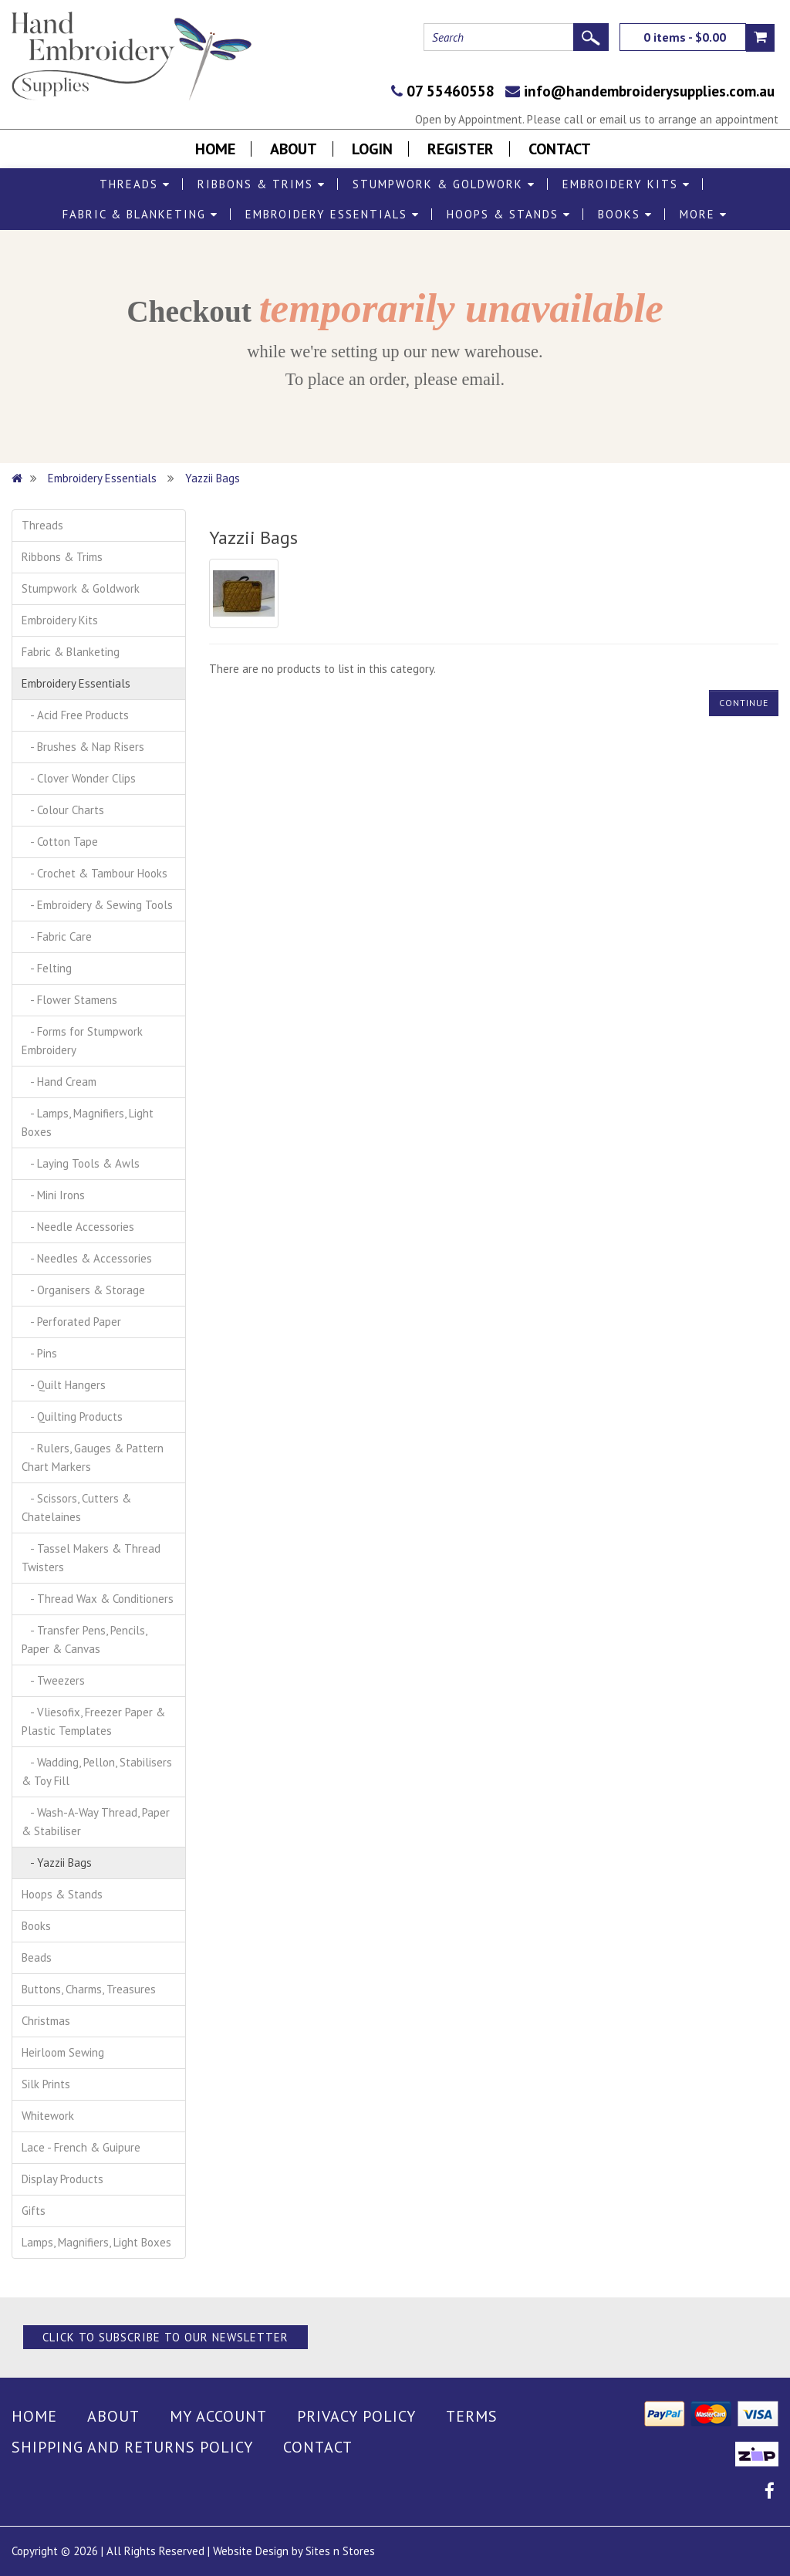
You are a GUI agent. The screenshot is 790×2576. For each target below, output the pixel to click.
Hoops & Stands (509, 214)
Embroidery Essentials (332, 214)
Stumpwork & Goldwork (444, 184)
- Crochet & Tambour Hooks (94, 873)
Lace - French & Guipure (81, 2147)
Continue (743, 702)
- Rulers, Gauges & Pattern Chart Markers (93, 1457)
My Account (218, 2416)
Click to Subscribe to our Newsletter (165, 2337)
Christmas (46, 2020)
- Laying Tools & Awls (81, 1163)
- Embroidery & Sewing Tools (97, 905)
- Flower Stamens (69, 999)
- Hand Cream (59, 1081)
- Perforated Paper (71, 1321)
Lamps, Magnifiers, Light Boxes (96, 2242)
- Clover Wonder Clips (79, 778)
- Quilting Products (72, 1416)
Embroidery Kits (626, 184)
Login (372, 149)
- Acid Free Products (75, 715)
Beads (37, 1957)
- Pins (39, 1353)
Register (460, 149)
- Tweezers (53, 1680)
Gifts (34, 2210)
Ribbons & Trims (262, 184)
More (704, 214)
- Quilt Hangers (64, 1385)
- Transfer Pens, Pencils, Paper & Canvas (84, 1639)
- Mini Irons (53, 1195)
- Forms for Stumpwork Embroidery (82, 1040)
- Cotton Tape (60, 841)
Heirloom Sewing (63, 2052)
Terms (472, 2416)
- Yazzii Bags (57, 1862)
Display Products (62, 2179)
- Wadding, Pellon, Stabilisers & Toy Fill (97, 1771)
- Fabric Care (57, 936)
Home (215, 149)
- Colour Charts (63, 810)
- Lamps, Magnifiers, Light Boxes (88, 1122)
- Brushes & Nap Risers (83, 746)
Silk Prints (46, 2084)
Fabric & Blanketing (140, 214)
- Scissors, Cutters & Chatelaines (76, 1507)
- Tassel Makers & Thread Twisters (91, 1557)
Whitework (48, 2115)
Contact (559, 149)
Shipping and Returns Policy (132, 2447)
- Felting (47, 968)
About (293, 149)
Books (625, 214)
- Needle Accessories (78, 1226)
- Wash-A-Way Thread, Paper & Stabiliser (96, 1821)
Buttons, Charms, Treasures (89, 1989)
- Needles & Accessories (87, 1258)
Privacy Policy (356, 2416)
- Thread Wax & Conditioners (98, 1598)
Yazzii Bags (212, 478)
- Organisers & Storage (83, 1290)
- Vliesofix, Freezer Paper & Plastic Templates (93, 1721)
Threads (135, 184)
